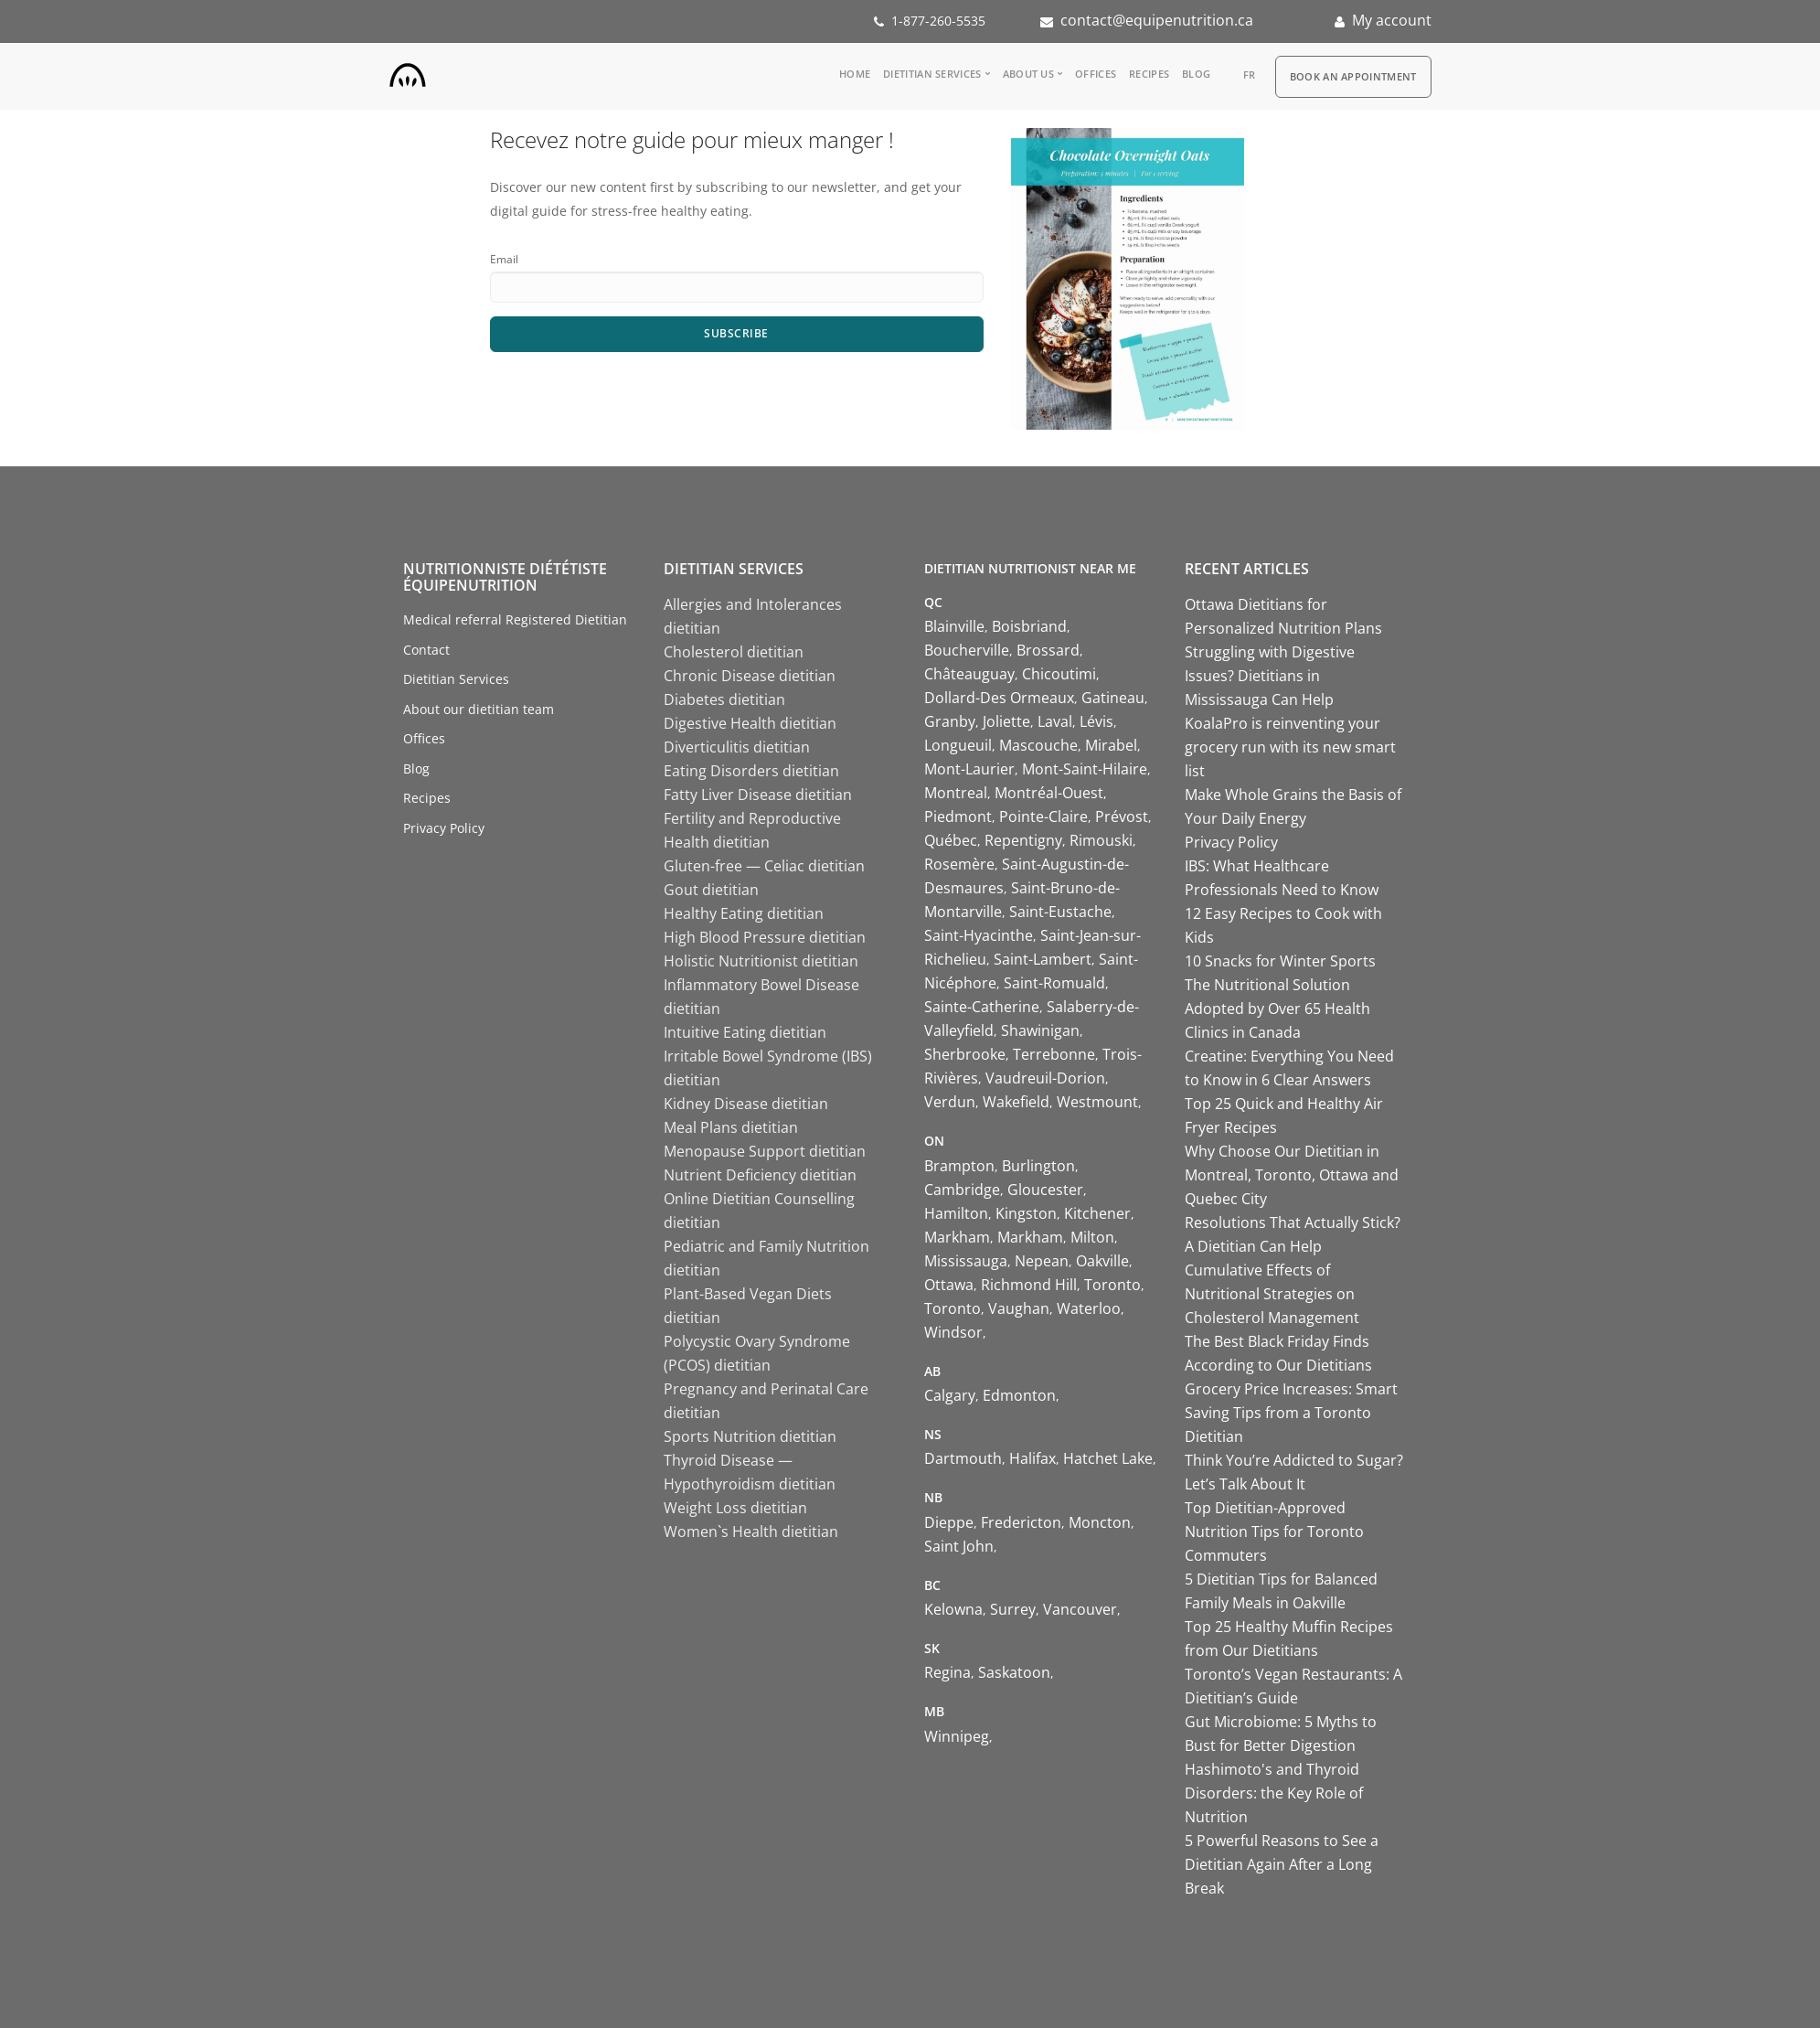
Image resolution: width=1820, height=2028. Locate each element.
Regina (947, 1672)
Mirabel (1111, 745)
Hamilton (956, 1213)
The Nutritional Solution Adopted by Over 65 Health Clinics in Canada (1277, 1008)
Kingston (1026, 1213)
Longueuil (958, 745)
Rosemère (959, 864)
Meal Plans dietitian (731, 1127)
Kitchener (1097, 1213)
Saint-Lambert (1042, 959)
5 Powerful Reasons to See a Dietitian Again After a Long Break (1281, 1864)
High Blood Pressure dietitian (765, 937)
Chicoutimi (1059, 674)
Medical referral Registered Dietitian (515, 619)
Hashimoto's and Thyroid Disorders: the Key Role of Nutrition (1274, 1793)
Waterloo (1089, 1308)
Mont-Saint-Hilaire (1084, 769)
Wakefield (1016, 1102)
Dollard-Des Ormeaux (999, 698)
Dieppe (949, 1522)
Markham (957, 1237)
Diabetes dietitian (724, 699)
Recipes (1149, 73)
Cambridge (962, 1189)
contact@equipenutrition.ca (1156, 20)
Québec (950, 840)
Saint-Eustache (1060, 912)
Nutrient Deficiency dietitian (760, 1175)
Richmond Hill (1029, 1285)
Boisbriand (1029, 626)
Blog (1196, 73)
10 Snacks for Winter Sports (1280, 961)
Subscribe (736, 333)
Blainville (954, 626)
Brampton (959, 1166)
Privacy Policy (443, 828)
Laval (1055, 721)
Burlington (1038, 1166)
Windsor (953, 1332)
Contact (426, 649)
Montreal (955, 793)
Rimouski (1101, 840)
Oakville (1102, 1261)
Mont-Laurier (969, 769)
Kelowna (953, 1609)
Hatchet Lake (1108, 1458)
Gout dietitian (711, 890)
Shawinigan (1040, 1030)
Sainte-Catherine (981, 1007)
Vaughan (1018, 1308)
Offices (1095, 73)
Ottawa (949, 1285)
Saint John (959, 1546)
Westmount (1097, 1102)
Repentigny (1023, 840)
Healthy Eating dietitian (744, 913)
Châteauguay (969, 674)
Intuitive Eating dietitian (745, 1032)
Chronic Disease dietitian (749, 676)
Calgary (949, 1395)
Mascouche (1038, 745)
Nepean (1042, 1261)
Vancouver (1080, 1609)
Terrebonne (1054, 1054)
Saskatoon (1014, 1672)
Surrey (1013, 1609)
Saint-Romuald (1054, 983)
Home (854, 73)
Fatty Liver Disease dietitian (758, 795)
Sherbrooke (965, 1054)
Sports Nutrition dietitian (750, 1436)
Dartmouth (963, 1458)
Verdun (949, 1102)
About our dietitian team (478, 709)
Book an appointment (1353, 76)
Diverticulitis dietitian (737, 747)
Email (504, 259)
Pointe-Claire (1043, 816)
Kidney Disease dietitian (746, 1104)
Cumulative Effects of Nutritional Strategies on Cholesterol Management (1272, 1294)
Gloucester (1045, 1189)
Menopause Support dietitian (765, 1151)
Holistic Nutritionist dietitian (761, 961)
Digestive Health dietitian (750, 723)
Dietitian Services (932, 73)
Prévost (1121, 816)
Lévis (1096, 721)
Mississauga (965, 1261)
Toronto (1112, 1285)
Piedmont (958, 816)
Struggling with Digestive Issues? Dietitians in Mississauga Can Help (1270, 676)
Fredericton (1021, 1522)
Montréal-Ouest (1049, 793)
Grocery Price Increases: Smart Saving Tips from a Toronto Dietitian (1291, 1412)
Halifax (1032, 1458)
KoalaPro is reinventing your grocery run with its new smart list (1290, 747)
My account (1392, 20)
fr (1249, 74)
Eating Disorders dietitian (751, 771)
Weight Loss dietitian (735, 1508)
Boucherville (966, 650)
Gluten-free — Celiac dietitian (764, 866)
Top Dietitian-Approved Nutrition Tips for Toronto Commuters (1274, 1531)
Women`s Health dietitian (751, 1531)
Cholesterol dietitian (734, 652)
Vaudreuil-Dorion (1045, 1078)
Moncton (1100, 1522)
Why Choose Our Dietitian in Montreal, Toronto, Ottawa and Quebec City (1292, 1175)
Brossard (1048, 650)
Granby (949, 721)
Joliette (1006, 721)
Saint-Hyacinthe (978, 935)
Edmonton (1019, 1395)
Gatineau (1112, 698)
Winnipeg (956, 1736)
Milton (1092, 1237)
